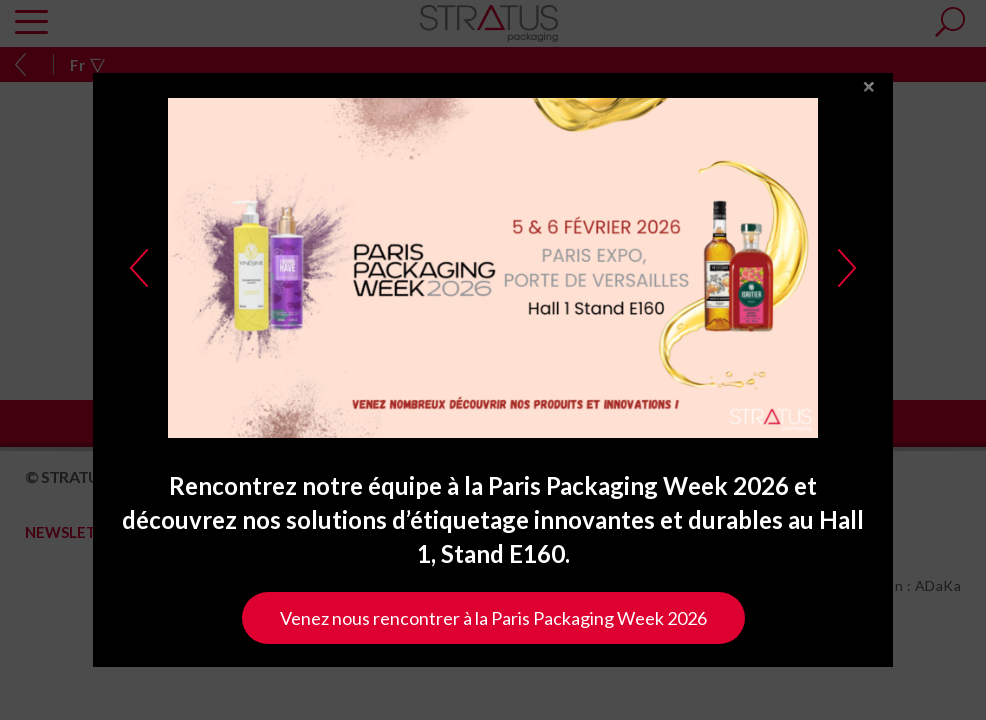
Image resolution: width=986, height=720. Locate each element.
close (869, 118)
